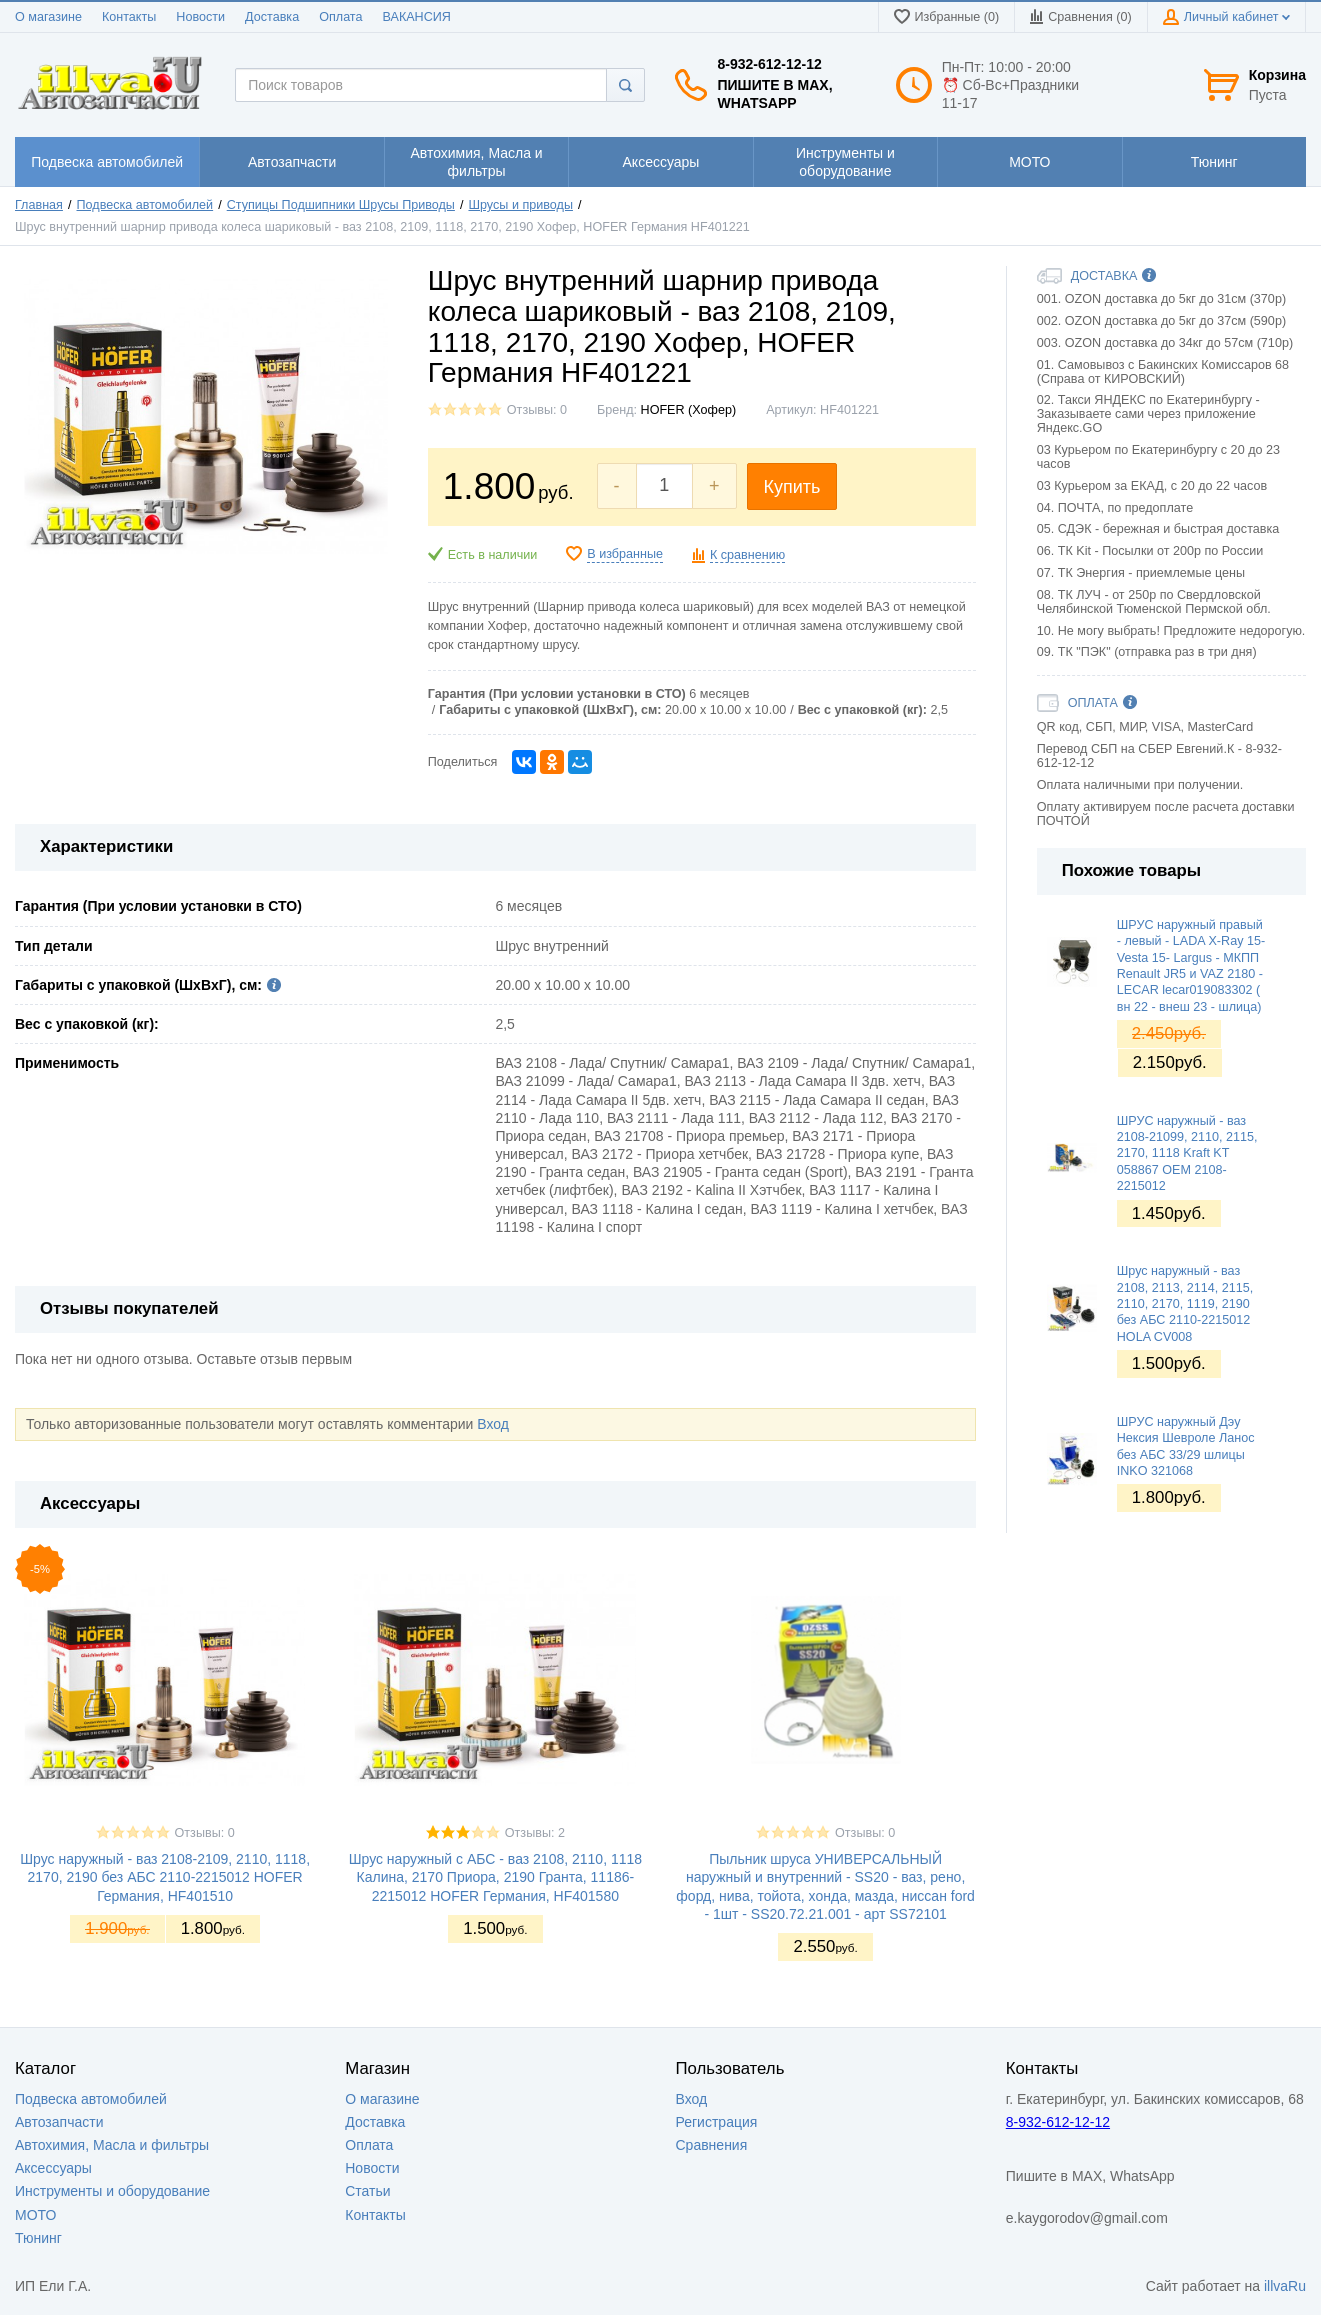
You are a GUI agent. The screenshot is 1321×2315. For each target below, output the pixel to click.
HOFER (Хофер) (689, 410)
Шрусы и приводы (520, 205)
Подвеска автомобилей (145, 205)
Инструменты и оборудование (112, 2191)
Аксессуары (53, 2168)
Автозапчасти (59, 2122)
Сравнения (712, 2145)
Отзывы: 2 (535, 1833)
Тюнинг (38, 2238)
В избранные (625, 554)
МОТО (35, 2215)
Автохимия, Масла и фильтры (112, 2145)
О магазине (48, 17)
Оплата (340, 17)
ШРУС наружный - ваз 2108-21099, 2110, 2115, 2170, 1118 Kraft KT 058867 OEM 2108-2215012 (1187, 1153)
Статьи (367, 2191)
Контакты (129, 17)
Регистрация (717, 2122)
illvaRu (1285, 2286)
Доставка (272, 17)
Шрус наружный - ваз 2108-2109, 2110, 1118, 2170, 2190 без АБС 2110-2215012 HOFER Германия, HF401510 (165, 1877)
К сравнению (747, 555)
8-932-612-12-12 (769, 64)
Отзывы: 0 (537, 410)
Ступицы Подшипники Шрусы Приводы (341, 205)
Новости (200, 17)
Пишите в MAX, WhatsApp (774, 94)
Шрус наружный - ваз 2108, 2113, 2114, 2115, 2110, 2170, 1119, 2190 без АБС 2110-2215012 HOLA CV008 (1185, 1303)
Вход (493, 1424)
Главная (39, 205)
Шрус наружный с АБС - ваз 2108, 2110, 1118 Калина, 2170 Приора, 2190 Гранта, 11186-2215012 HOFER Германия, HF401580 (495, 1877)
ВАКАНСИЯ (417, 17)
